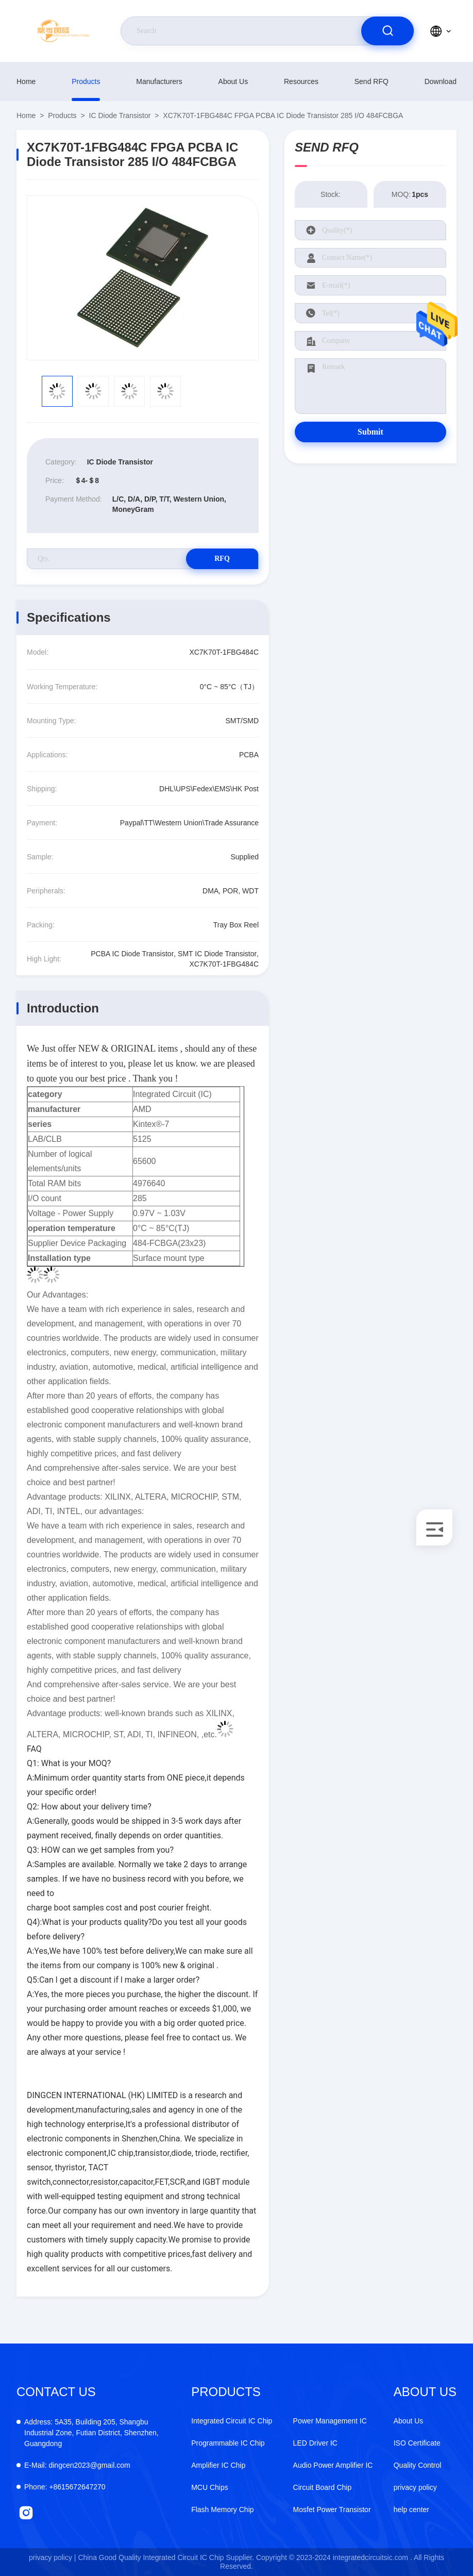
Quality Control (418, 2465)
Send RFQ (371, 81)
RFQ (222, 558)
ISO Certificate (417, 2443)
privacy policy (415, 2487)
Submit (370, 431)
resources (301, 81)
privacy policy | (52, 2557)
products (86, 81)
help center (411, 2509)
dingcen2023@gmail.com (77, 2465)
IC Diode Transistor (120, 115)
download (441, 81)
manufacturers (159, 81)
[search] (387, 30)
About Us (233, 81)
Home (26, 81)
